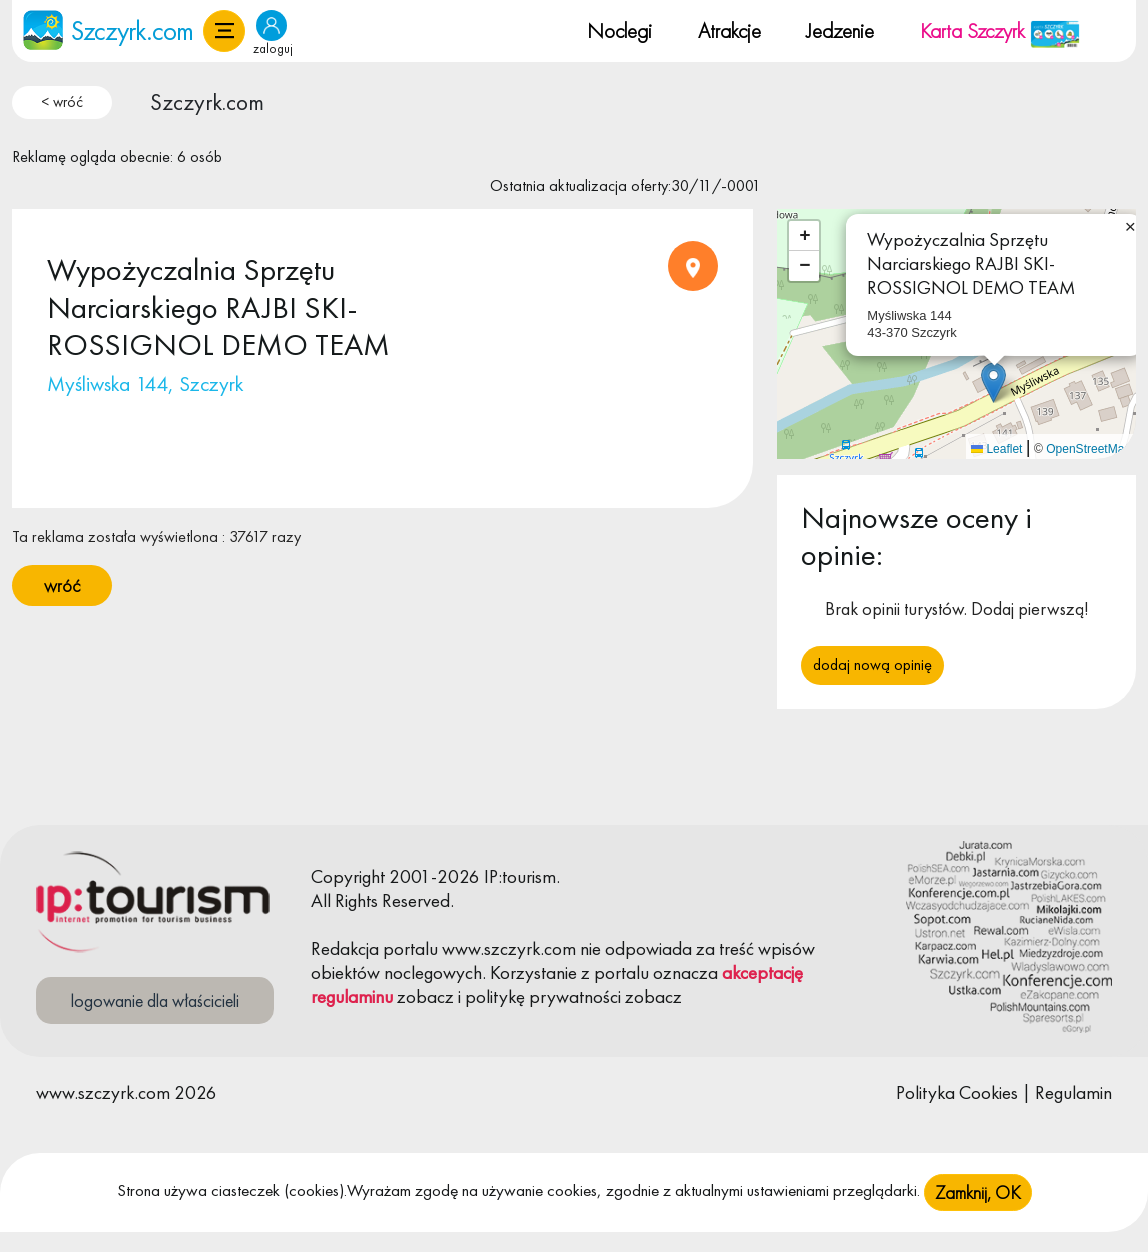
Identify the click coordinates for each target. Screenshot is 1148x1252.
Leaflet (996, 449)
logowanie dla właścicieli (155, 1000)
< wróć (62, 102)
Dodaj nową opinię (872, 664)
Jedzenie (840, 30)
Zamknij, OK (978, 1200)
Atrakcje (729, 30)
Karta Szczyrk (1000, 30)
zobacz (425, 996)
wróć (62, 585)
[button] (224, 31)
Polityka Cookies (957, 1092)
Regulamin (1073, 1092)
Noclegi (619, 30)
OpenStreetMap (1088, 449)
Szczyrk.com (207, 102)
